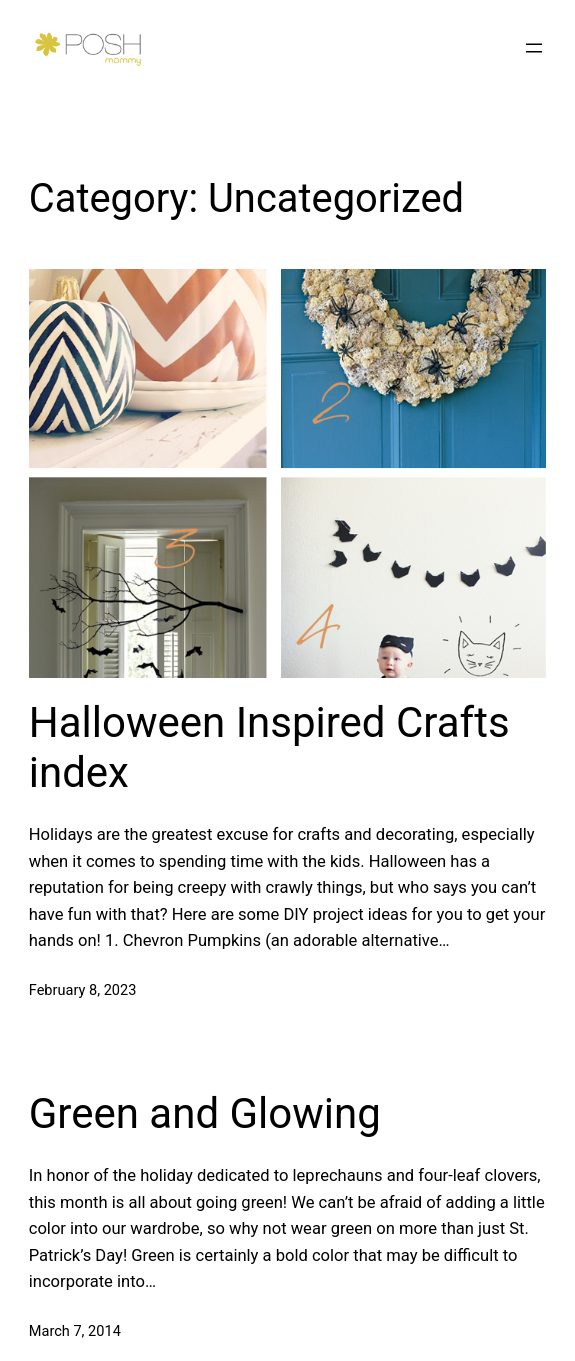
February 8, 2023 (83, 990)
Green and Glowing (205, 1113)
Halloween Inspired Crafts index (269, 747)
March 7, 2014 (75, 1331)
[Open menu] (534, 48)
